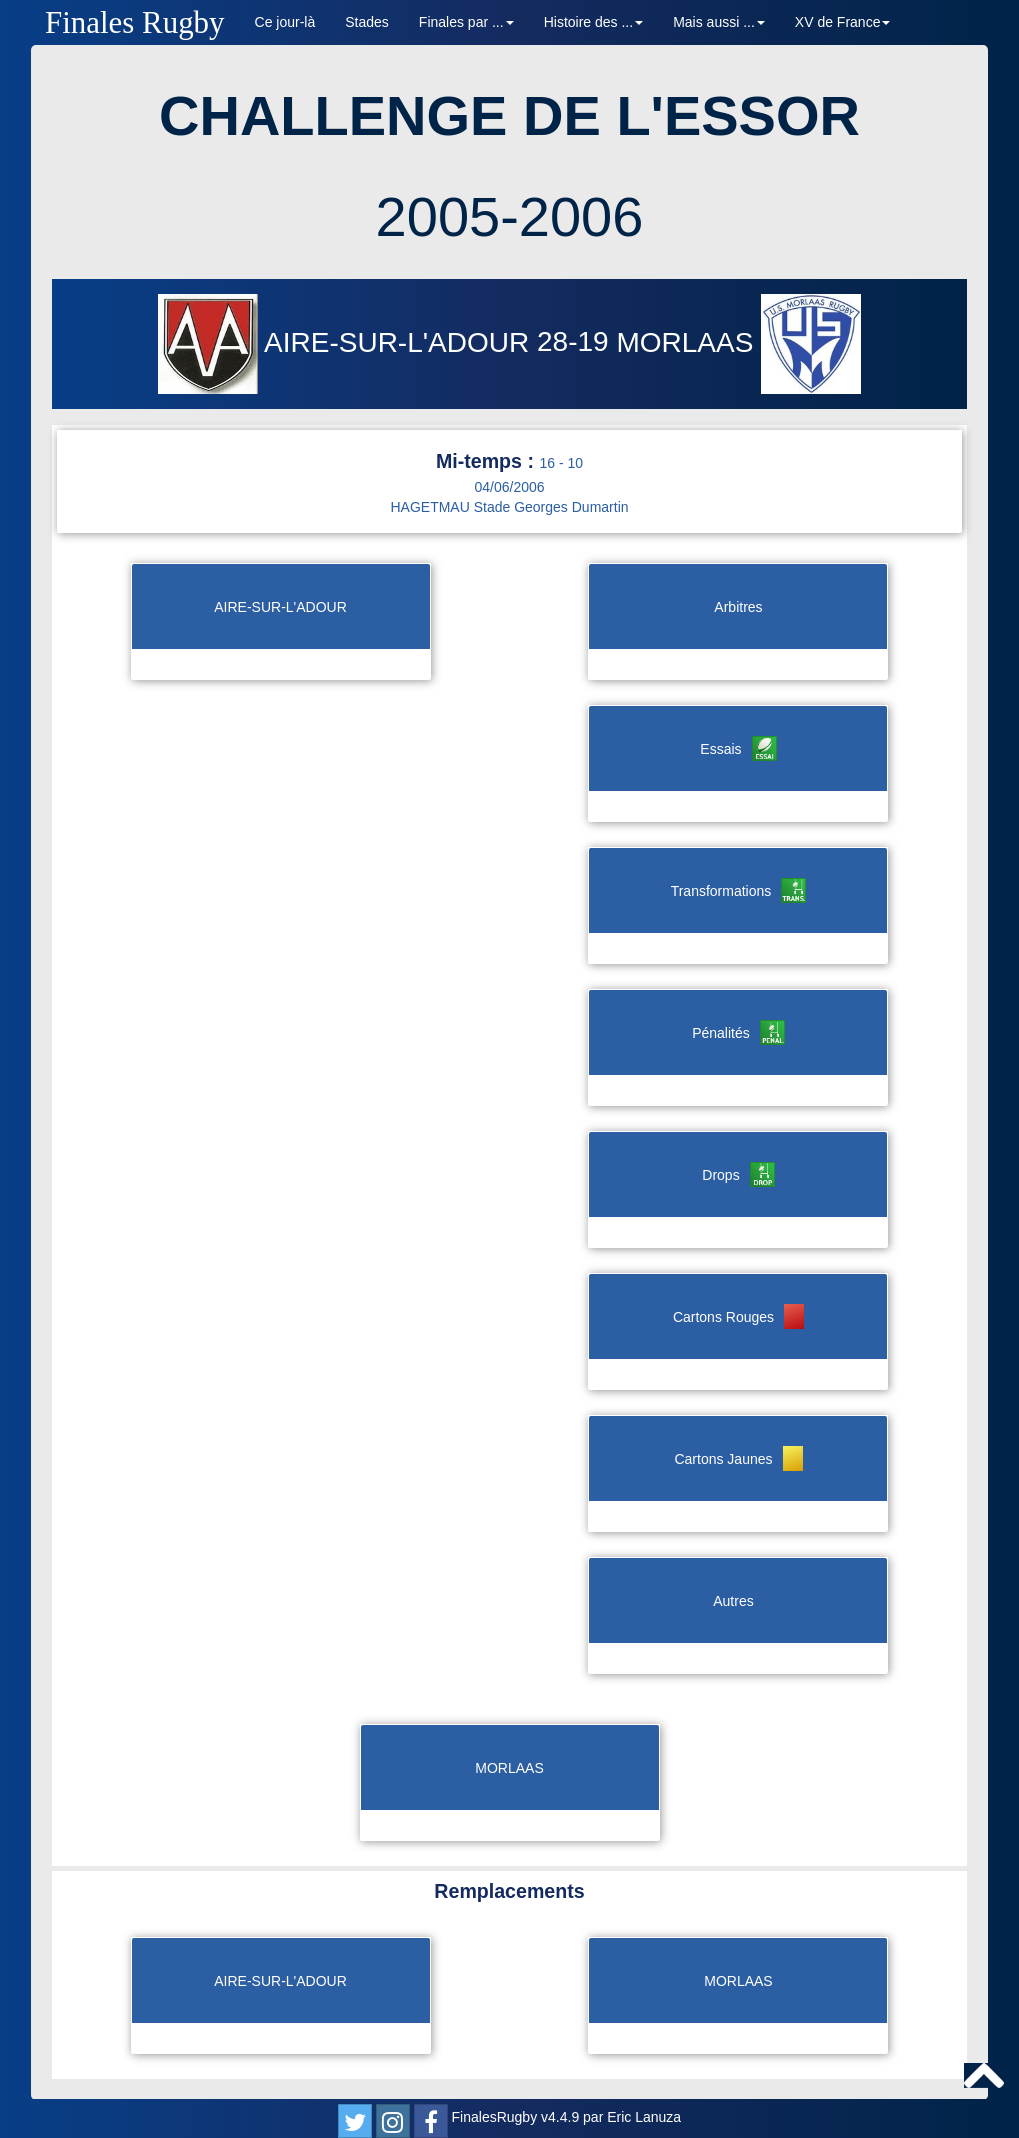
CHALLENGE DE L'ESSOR (509, 115)
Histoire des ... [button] (593, 22)
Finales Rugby (135, 22)
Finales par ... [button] (466, 22)
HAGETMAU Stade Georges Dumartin (509, 507)
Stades (367, 22)
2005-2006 (510, 216)
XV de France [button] (843, 22)
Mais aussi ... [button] (719, 22)
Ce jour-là (285, 22)
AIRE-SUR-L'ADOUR (347, 342)
